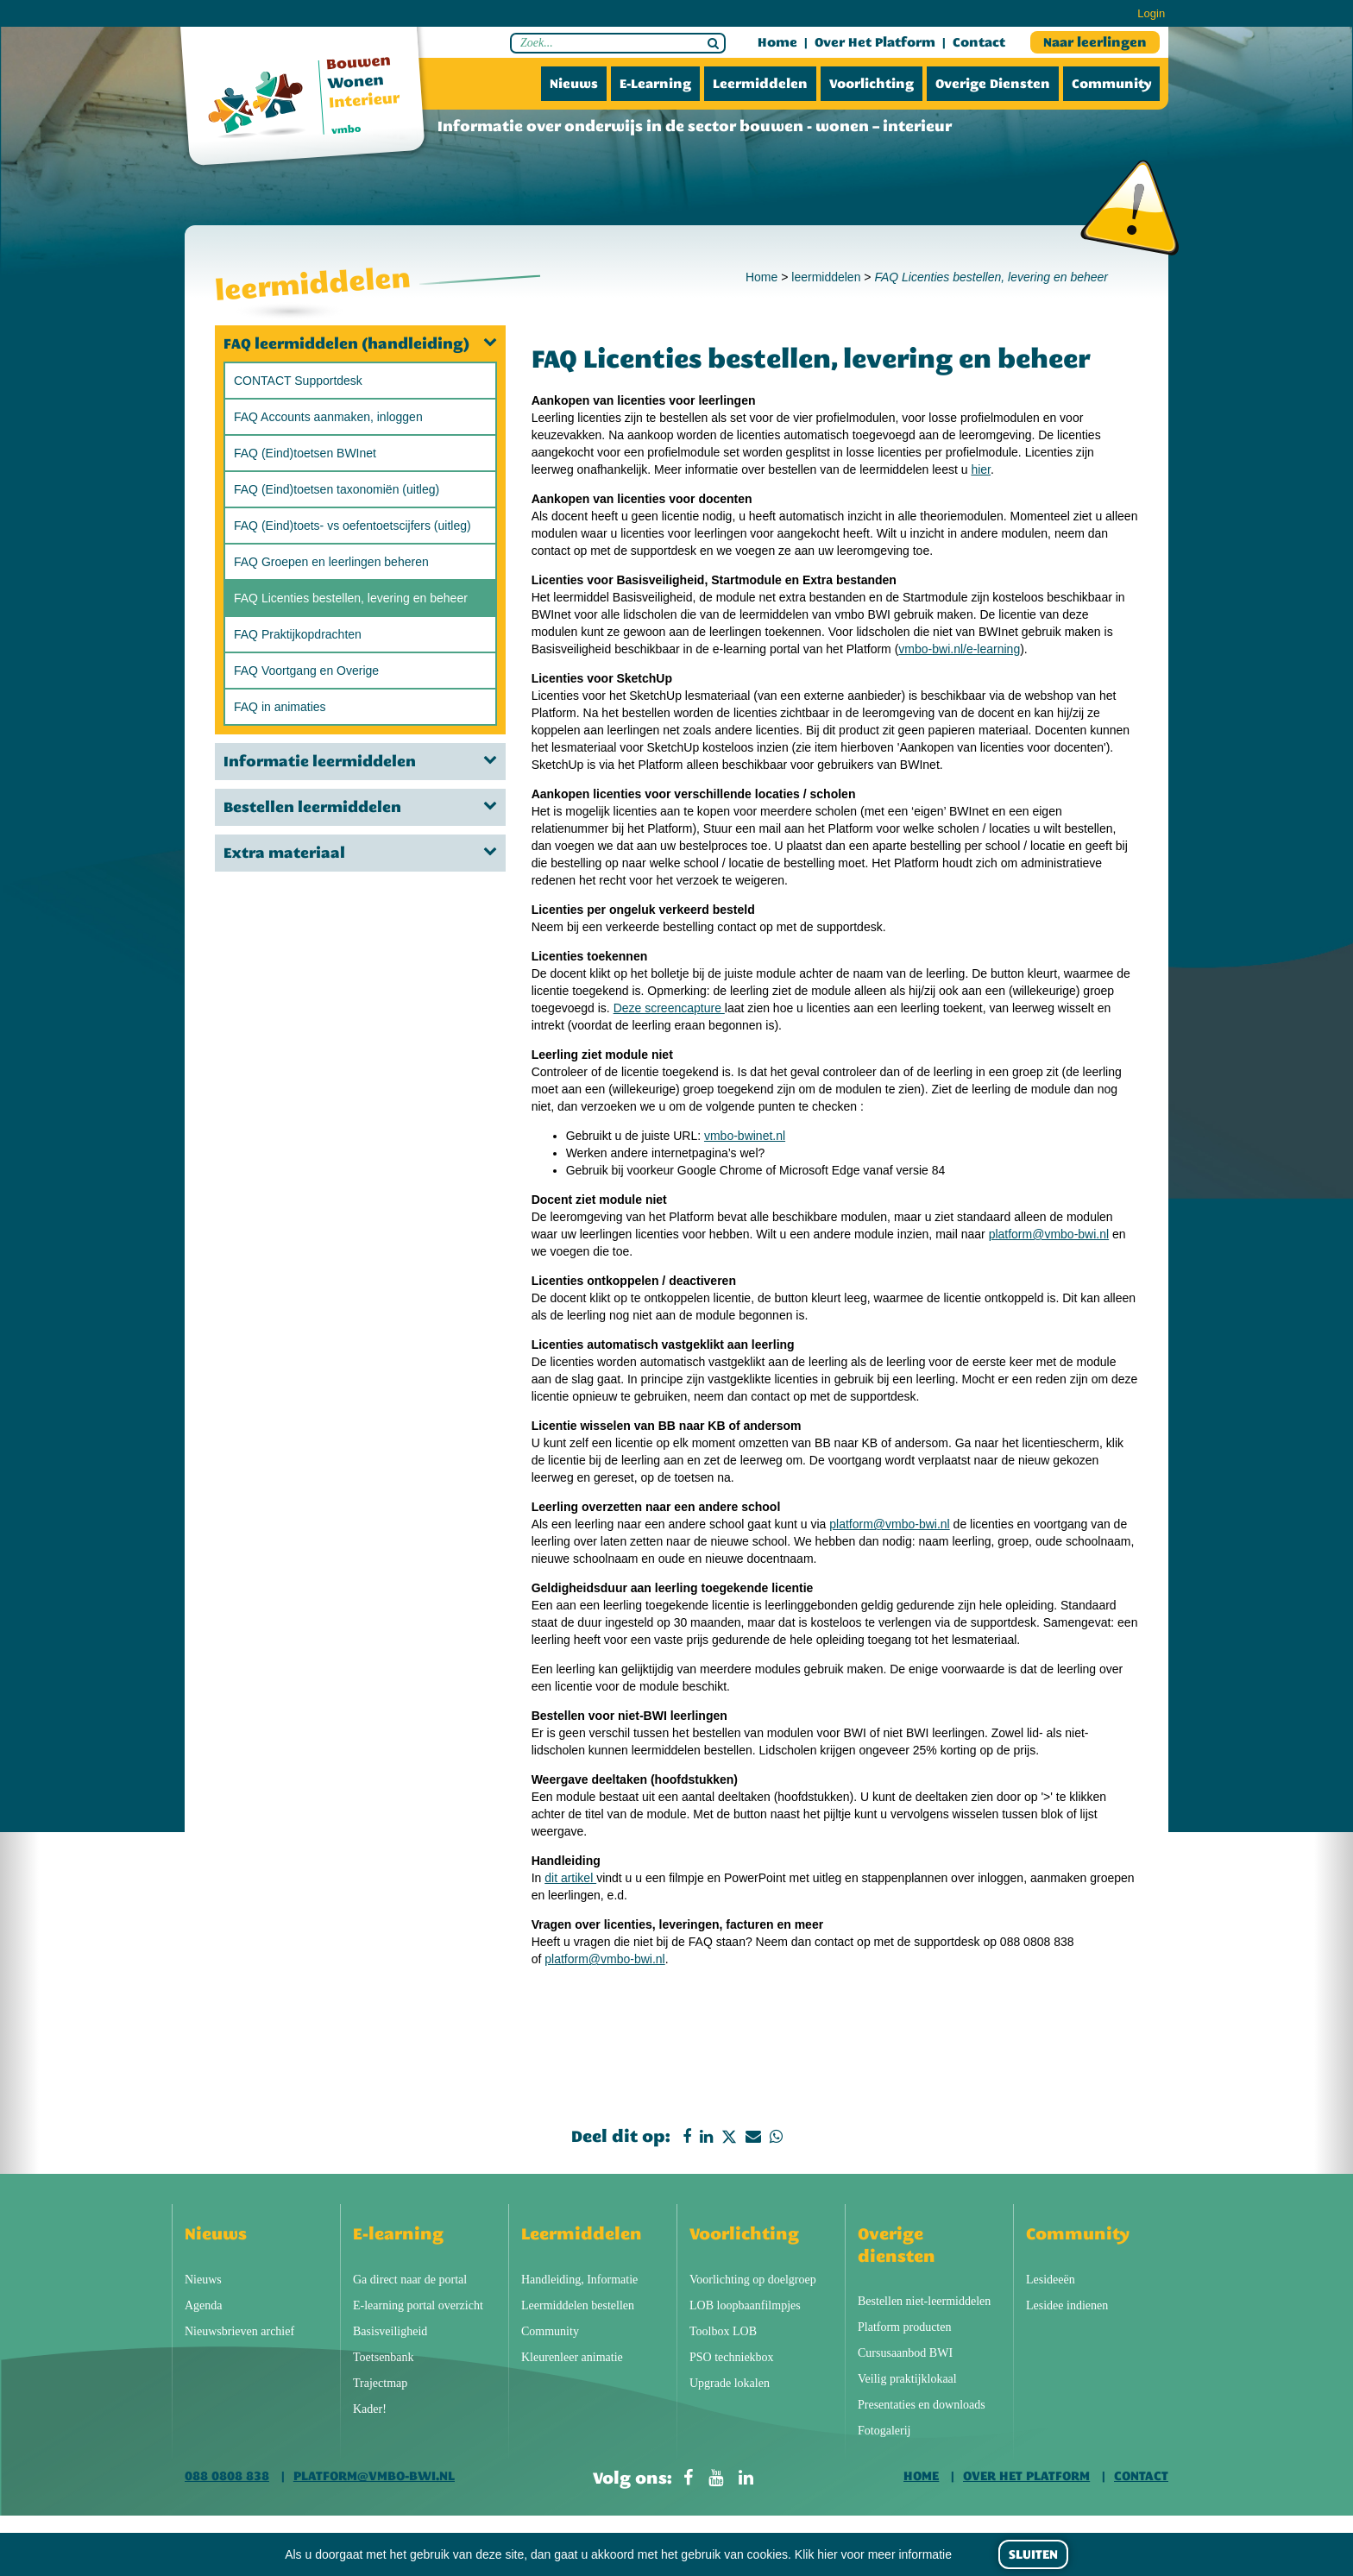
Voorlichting (871, 83)
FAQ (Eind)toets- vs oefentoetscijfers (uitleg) (352, 525)
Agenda (204, 2305)
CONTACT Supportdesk (298, 380)
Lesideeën (1050, 2279)
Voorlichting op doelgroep (752, 2279)
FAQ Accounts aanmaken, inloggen (328, 417)
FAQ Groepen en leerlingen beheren (331, 562)
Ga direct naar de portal (410, 2279)
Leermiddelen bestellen (577, 2305)
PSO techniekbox (731, 2357)
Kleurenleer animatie (572, 2357)
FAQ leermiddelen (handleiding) (360, 343)
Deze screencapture (669, 1008)
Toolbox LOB (723, 2331)
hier (981, 469)
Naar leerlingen (1095, 42)
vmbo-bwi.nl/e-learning (959, 649)
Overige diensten (992, 83)
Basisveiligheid (390, 2331)
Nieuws (574, 83)
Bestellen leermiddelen (360, 806)
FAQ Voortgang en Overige (306, 670)
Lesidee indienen (1067, 2305)
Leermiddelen (760, 83)
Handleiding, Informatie (579, 2279)
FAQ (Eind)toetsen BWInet (305, 453)
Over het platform (875, 42)
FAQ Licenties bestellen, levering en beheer (351, 598)
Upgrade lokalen (729, 2383)
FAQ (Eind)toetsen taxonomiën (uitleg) (336, 489)
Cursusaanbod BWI (905, 2352)
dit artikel (570, 1878)
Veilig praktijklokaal (907, 2378)
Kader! (370, 2409)
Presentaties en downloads (921, 2404)
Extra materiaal (360, 852)
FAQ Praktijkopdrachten (298, 634)
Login (1151, 13)
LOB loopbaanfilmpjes (745, 2305)
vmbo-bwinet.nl (744, 1136)
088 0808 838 (227, 2476)
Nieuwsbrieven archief (239, 2331)
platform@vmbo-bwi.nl (1049, 1234)
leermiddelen (825, 277)
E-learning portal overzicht (418, 2305)
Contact (979, 42)
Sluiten (1033, 2554)
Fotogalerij (884, 2430)
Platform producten (904, 2327)
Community (1111, 83)
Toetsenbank (383, 2357)
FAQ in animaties (280, 707)
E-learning (655, 83)
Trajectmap (380, 2383)
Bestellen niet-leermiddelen (924, 2301)
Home (777, 42)
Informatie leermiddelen (360, 761)
